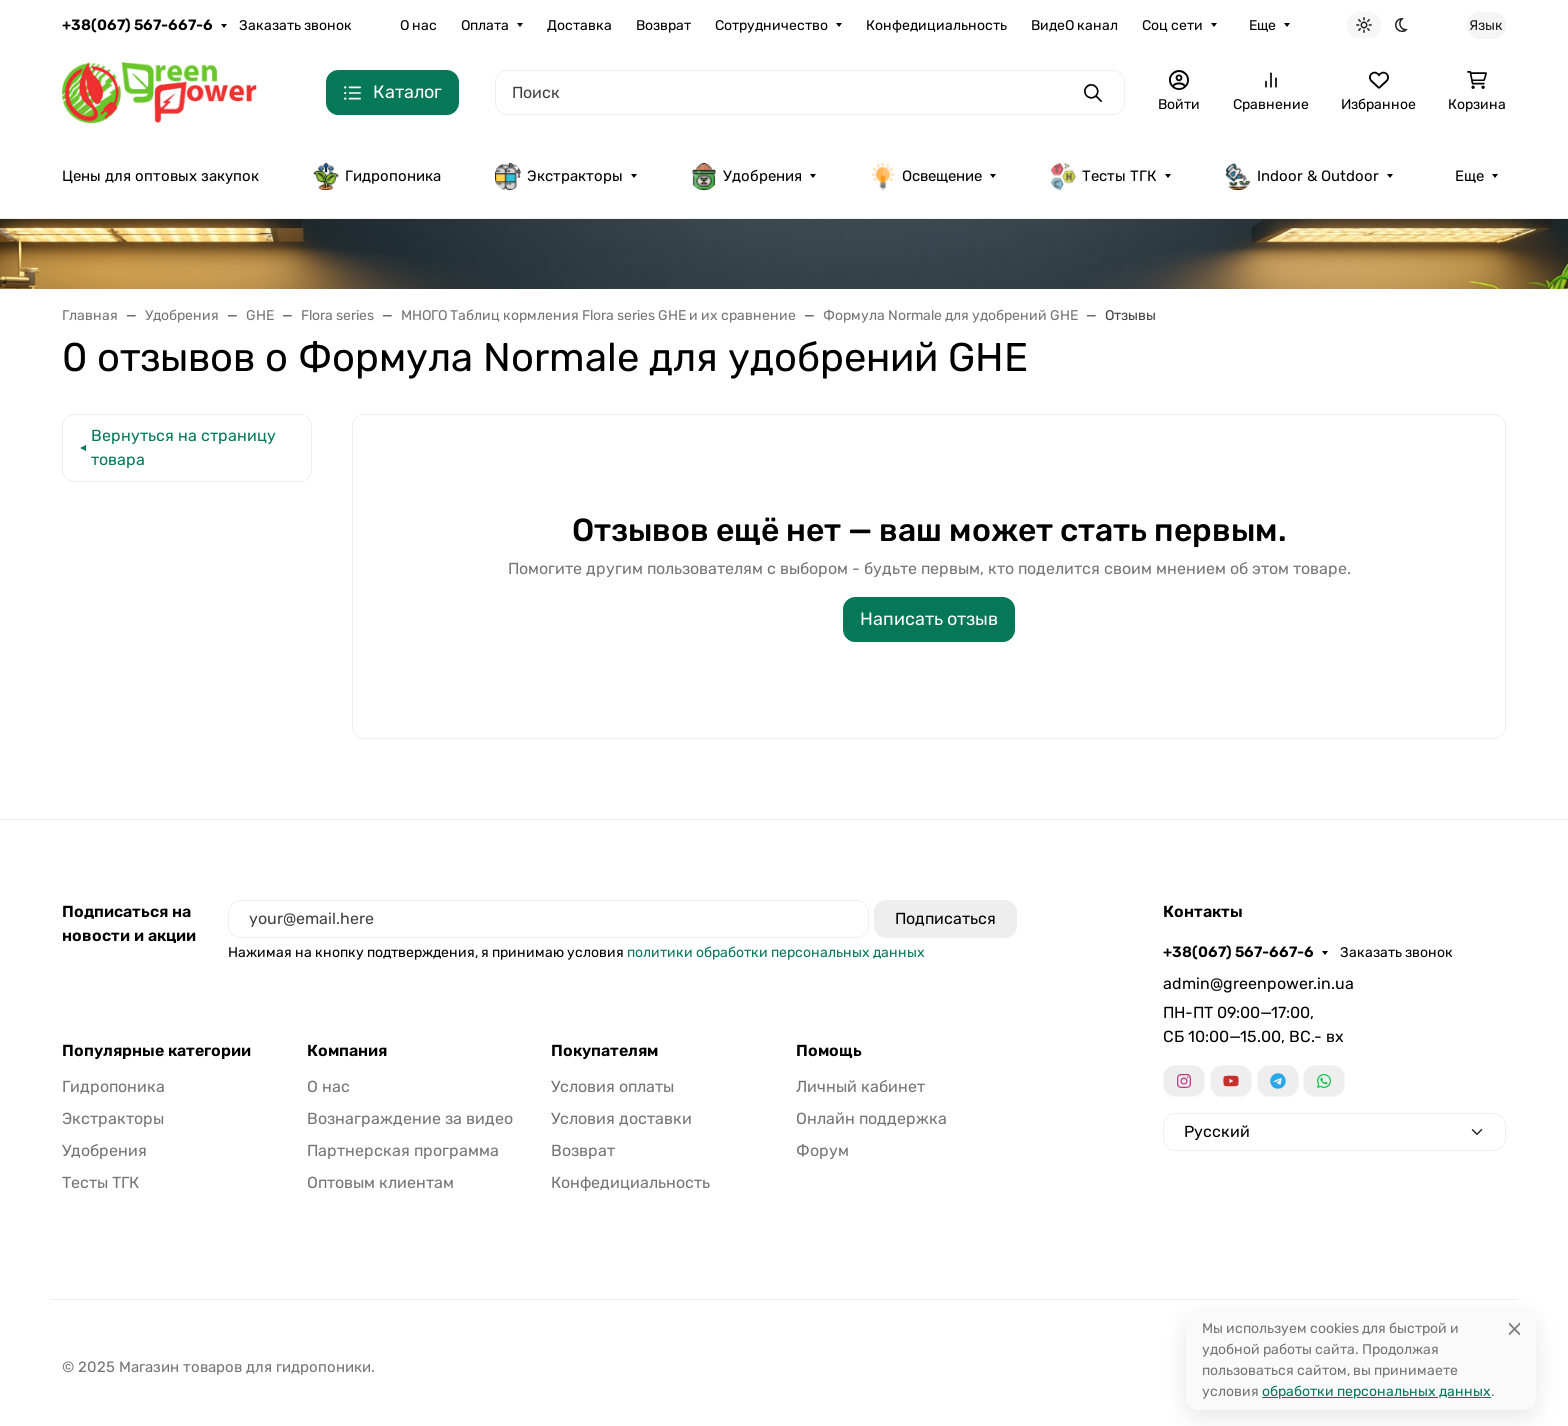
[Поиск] (810, 92)
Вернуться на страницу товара (183, 447)
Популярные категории (156, 1051)
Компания (347, 1051)
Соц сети (1172, 25)
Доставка (579, 25)
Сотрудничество (771, 25)
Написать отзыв (929, 619)
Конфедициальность (936, 25)
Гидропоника (377, 176)
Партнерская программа (403, 1150)
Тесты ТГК (1103, 176)
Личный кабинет (860, 1086)
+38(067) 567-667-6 (137, 25)
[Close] (1514, 1328)
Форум (822, 1150)
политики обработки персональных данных (776, 952)
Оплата (485, 25)
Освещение (926, 176)
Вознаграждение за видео (410, 1118)
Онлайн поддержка (871, 1118)
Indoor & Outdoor (1302, 176)
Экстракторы (559, 176)
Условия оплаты (612, 1086)
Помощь (829, 1051)
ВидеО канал (1074, 25)
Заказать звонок (295, 25)
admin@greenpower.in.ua (1258, 983)
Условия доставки (621, 1118)
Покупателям (604, 1051)
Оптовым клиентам (380, 1182)
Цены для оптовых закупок (160, 176)
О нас (418, 25)
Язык (1486, 25)
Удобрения (746, 176)
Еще (1262, 25)
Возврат (663, 25)
